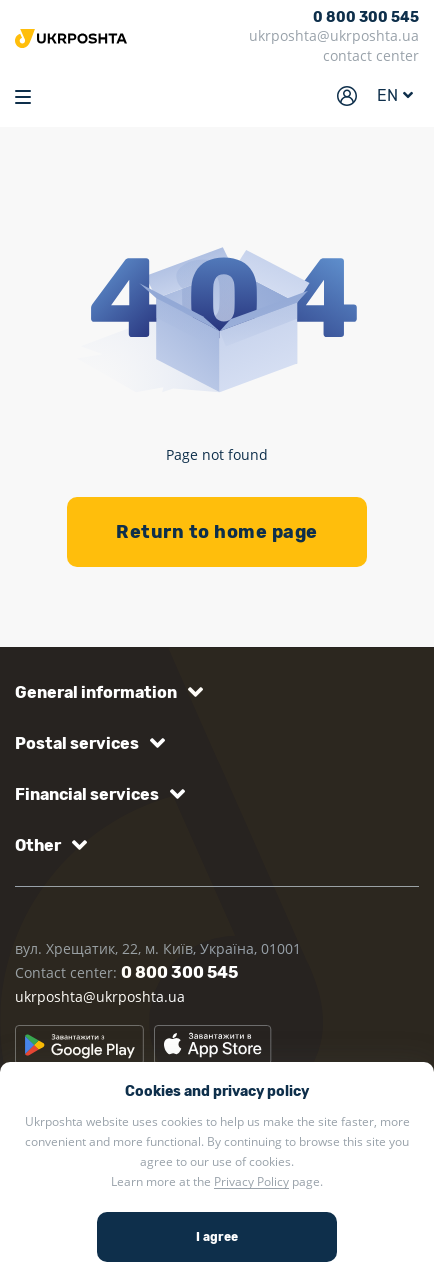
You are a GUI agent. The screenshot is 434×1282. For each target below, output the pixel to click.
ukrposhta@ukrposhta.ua (334, 35)
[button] (105, 692)
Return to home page (217, 532)
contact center (371, 55)
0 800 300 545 (366, 18)
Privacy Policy (251, 1181)
